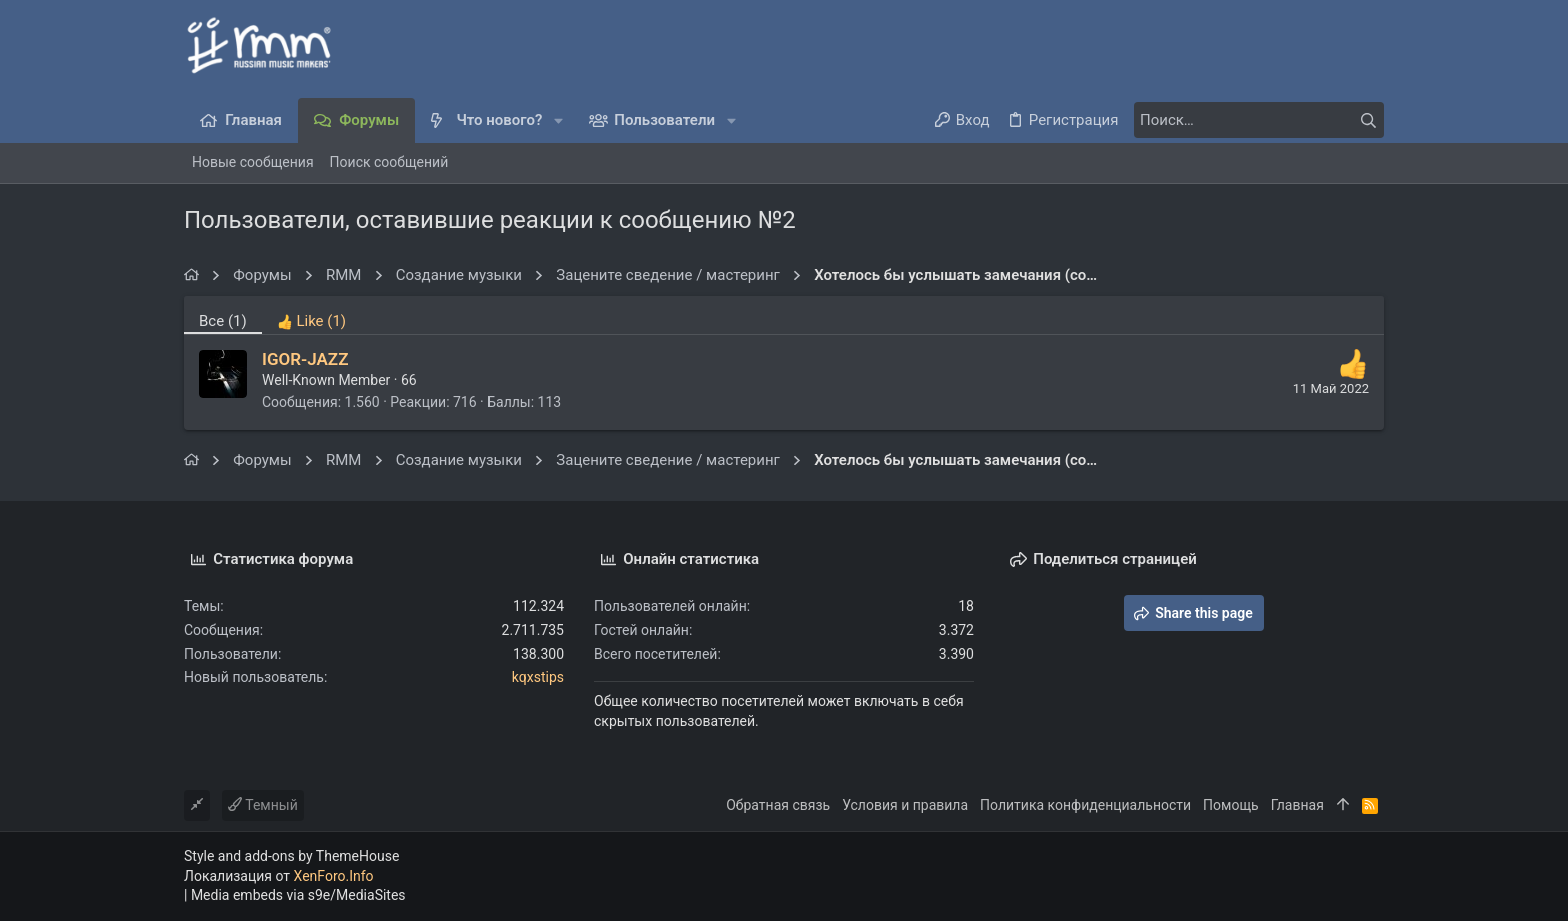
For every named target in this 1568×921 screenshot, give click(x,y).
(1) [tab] (223, 321)
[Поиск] (1259, 120)
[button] (558, 120)
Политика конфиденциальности (1085, 805)
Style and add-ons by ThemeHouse (291, 856)
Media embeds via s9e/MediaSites (298, 895)
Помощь (1231, 805)
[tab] (311, 315)
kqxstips (538, 677)
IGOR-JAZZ (305, 359)
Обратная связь (778, 805)
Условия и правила (905, 805)
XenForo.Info (334, 876)
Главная (1297, 805)
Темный (263, 805)
